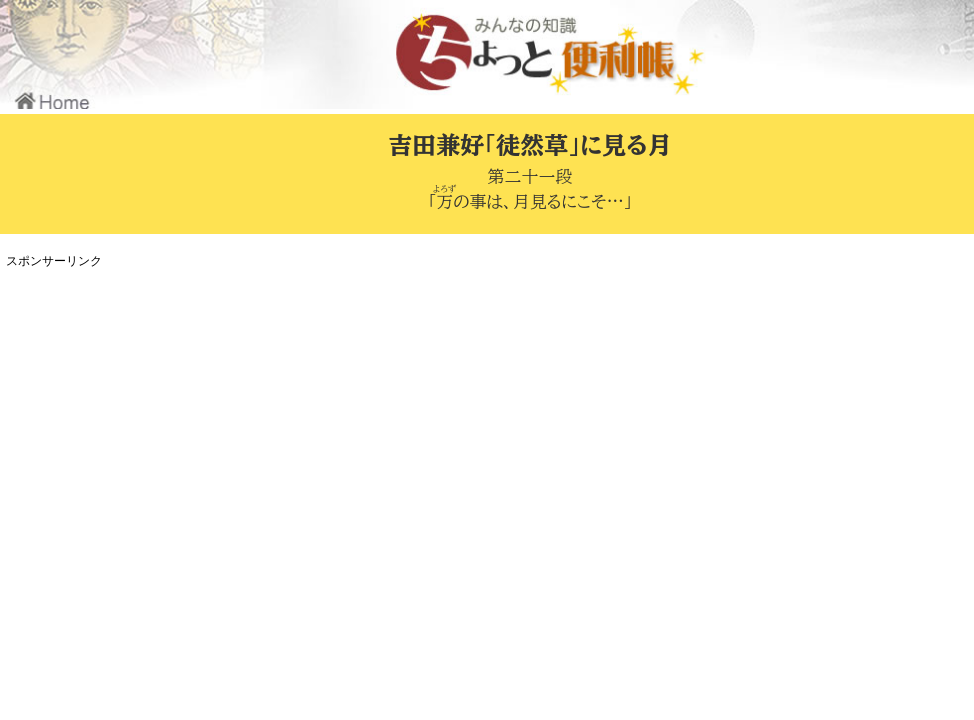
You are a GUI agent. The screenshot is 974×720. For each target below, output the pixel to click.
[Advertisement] (375, 414)
